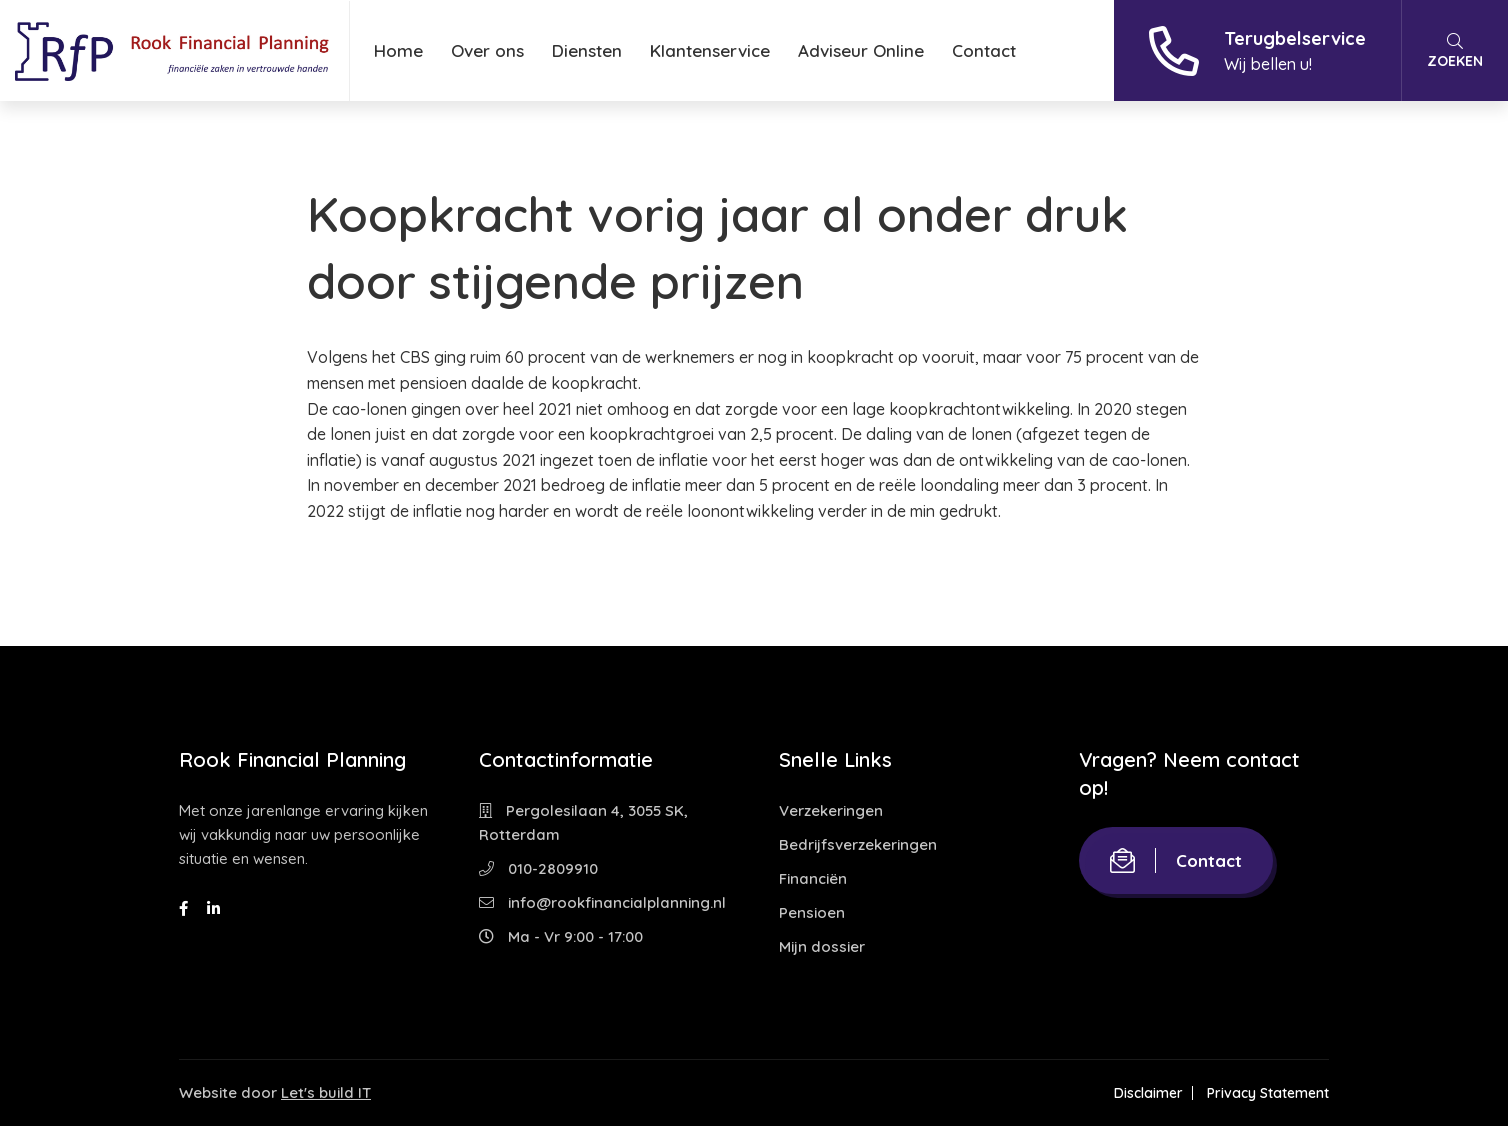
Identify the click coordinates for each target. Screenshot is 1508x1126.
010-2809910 (538, 868)
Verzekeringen (831, 810)
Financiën (813, 878)
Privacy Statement (1268, 1093)
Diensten (587, 50)
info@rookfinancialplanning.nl (602, 902)
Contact (984, 50)
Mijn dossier (822, 946)
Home (398, 50)
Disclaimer (1148, 1093)
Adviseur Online (861, 50)
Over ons (487, 50)
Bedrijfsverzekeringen (858, 844)
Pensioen (812, 912)
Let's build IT (326, 1092)
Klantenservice (710, 50)
